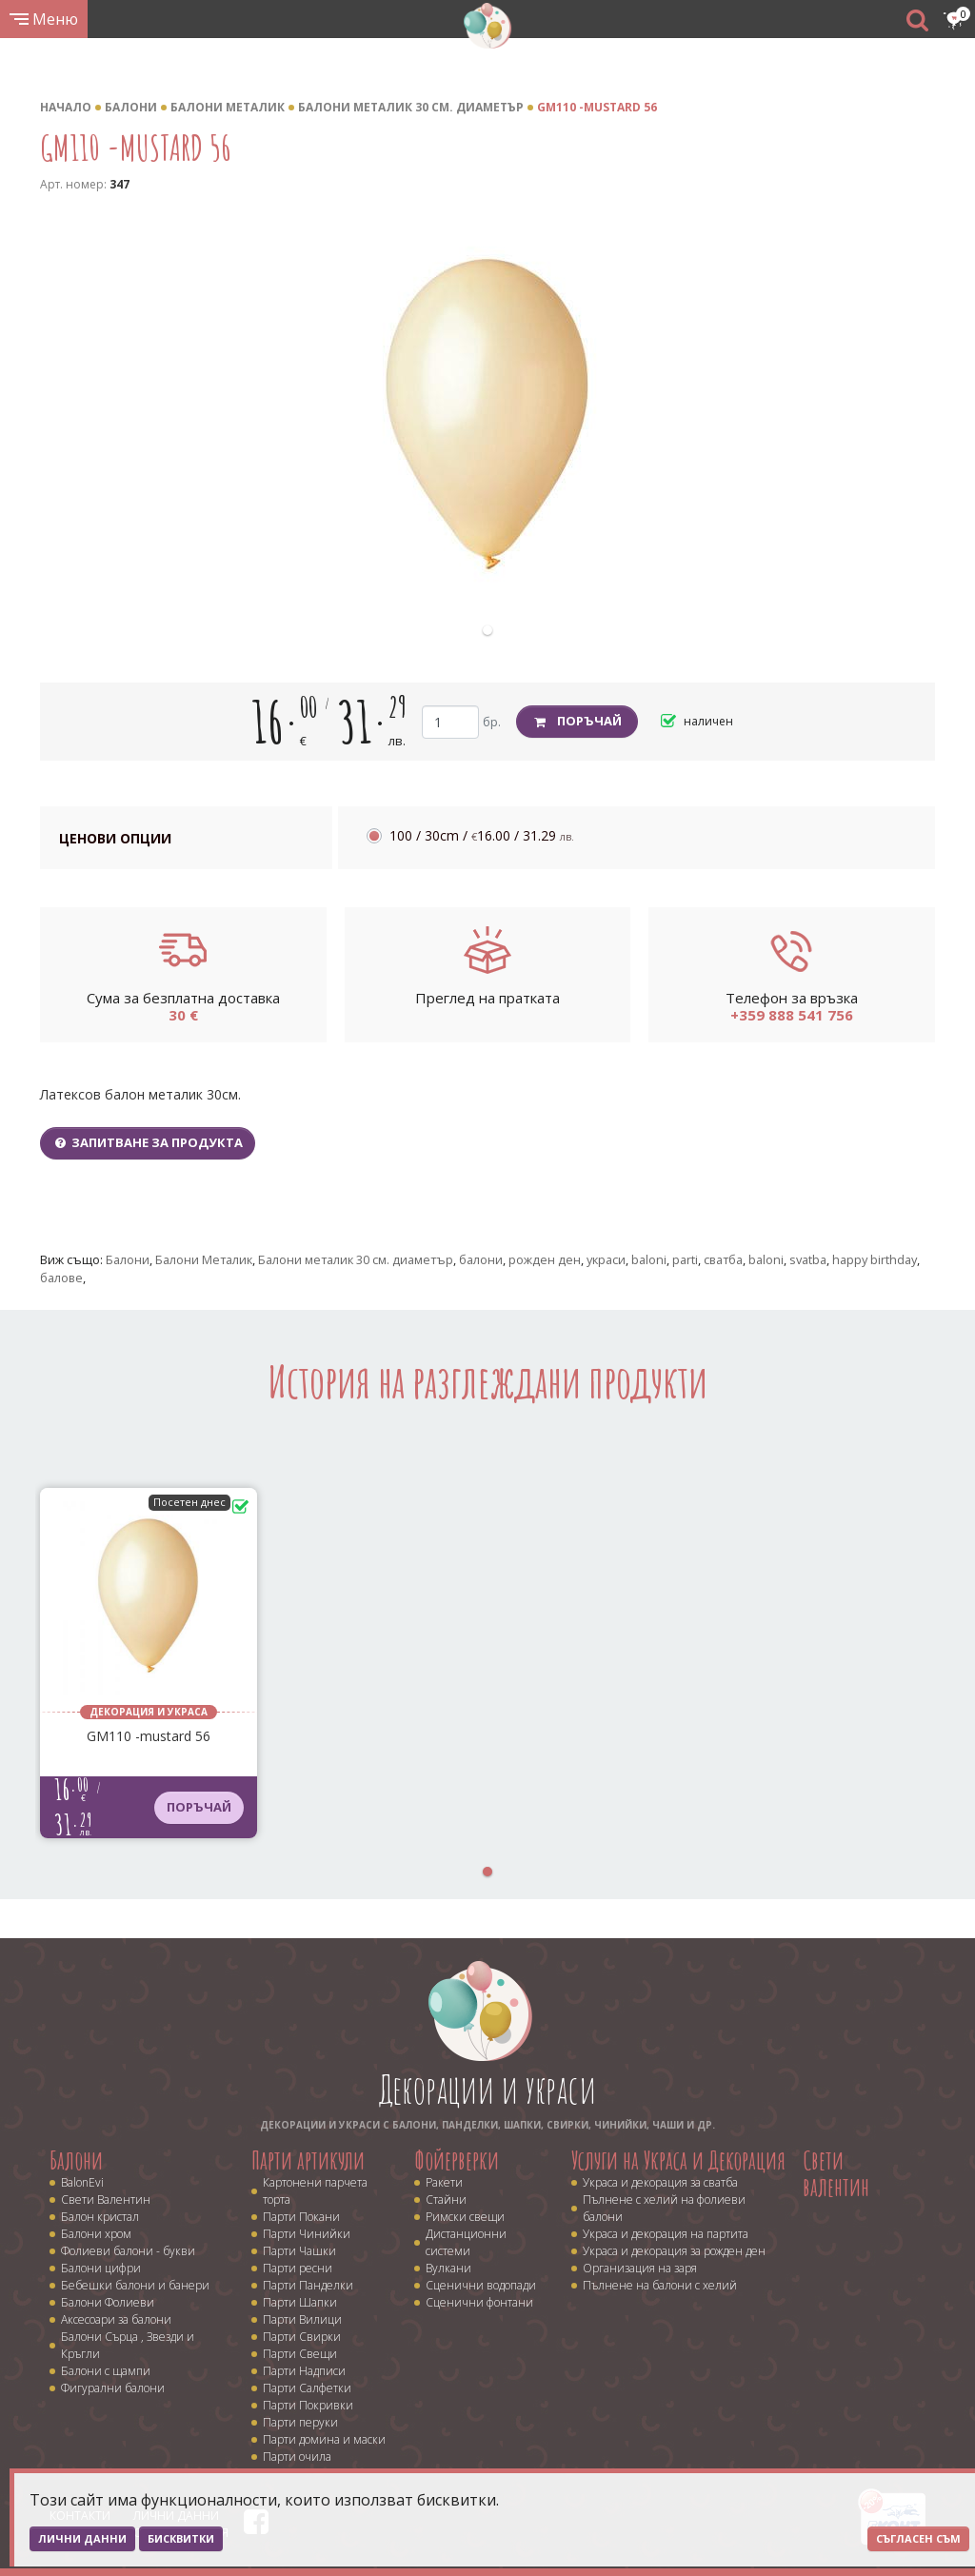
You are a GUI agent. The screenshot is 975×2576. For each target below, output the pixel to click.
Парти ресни (297, 2268)
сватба (723, 1259)
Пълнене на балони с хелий (660, 2285)
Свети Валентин (105, 2199)
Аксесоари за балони (116, 2319)
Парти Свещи (300, 2354)
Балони (131, 107)
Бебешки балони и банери (135, 2285)
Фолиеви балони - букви (128, 2251)
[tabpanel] (487, 416)
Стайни (446, 2199)
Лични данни (82, 2538)
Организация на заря (640, 2268)
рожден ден (544, 1259)
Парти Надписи (304, 2371)
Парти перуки (300, 2422)
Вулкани (448, 2268)
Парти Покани (301, 2217)
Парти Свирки (302, 2336)
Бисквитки (181, 2538)
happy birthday (874, 1259)
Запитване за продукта (147, 1142)
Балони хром (96, 2234)
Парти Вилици (302, 2319)
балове (61, 1277)
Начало (65, 107)
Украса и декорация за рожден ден (674, 2251)
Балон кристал (100, 2217)
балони (481, 1259)
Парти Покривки (308, 2405)
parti (685, 1259)
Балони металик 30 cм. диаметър (411, 107)
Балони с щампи (105, 2371)
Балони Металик (227, 107)
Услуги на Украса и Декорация (678, 2160)
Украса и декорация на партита (665, 2234)
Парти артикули (308, 2160)
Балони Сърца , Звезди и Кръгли (127, 2345)
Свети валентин (836, 2174)
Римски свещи (465, 2217)
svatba (807, 1259)
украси (606, 1259)
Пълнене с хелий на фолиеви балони (664, 2208)
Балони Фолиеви (107, 2302)
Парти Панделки (308, 2285)
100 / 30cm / (481, 835)
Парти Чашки (299, 2251)
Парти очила (297, 2456)
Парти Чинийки (306, 2234)
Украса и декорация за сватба (660, 2182)
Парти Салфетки (307, 2388)
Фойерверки (456, 2160)
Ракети (444, 2182)
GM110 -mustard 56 (597, 107)
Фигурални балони (113, 2388)
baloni (649, 1259)
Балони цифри (101, 2268)
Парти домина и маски (324, 2439)
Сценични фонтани (479, 2302)
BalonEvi (82, 2182)
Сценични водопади (481, 2285)
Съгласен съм (918, 2538)
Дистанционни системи (466, 2242)
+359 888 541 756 (791, 1014)
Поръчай (577, 720)
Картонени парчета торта (315, 2191)
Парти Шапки (300, 2302)
